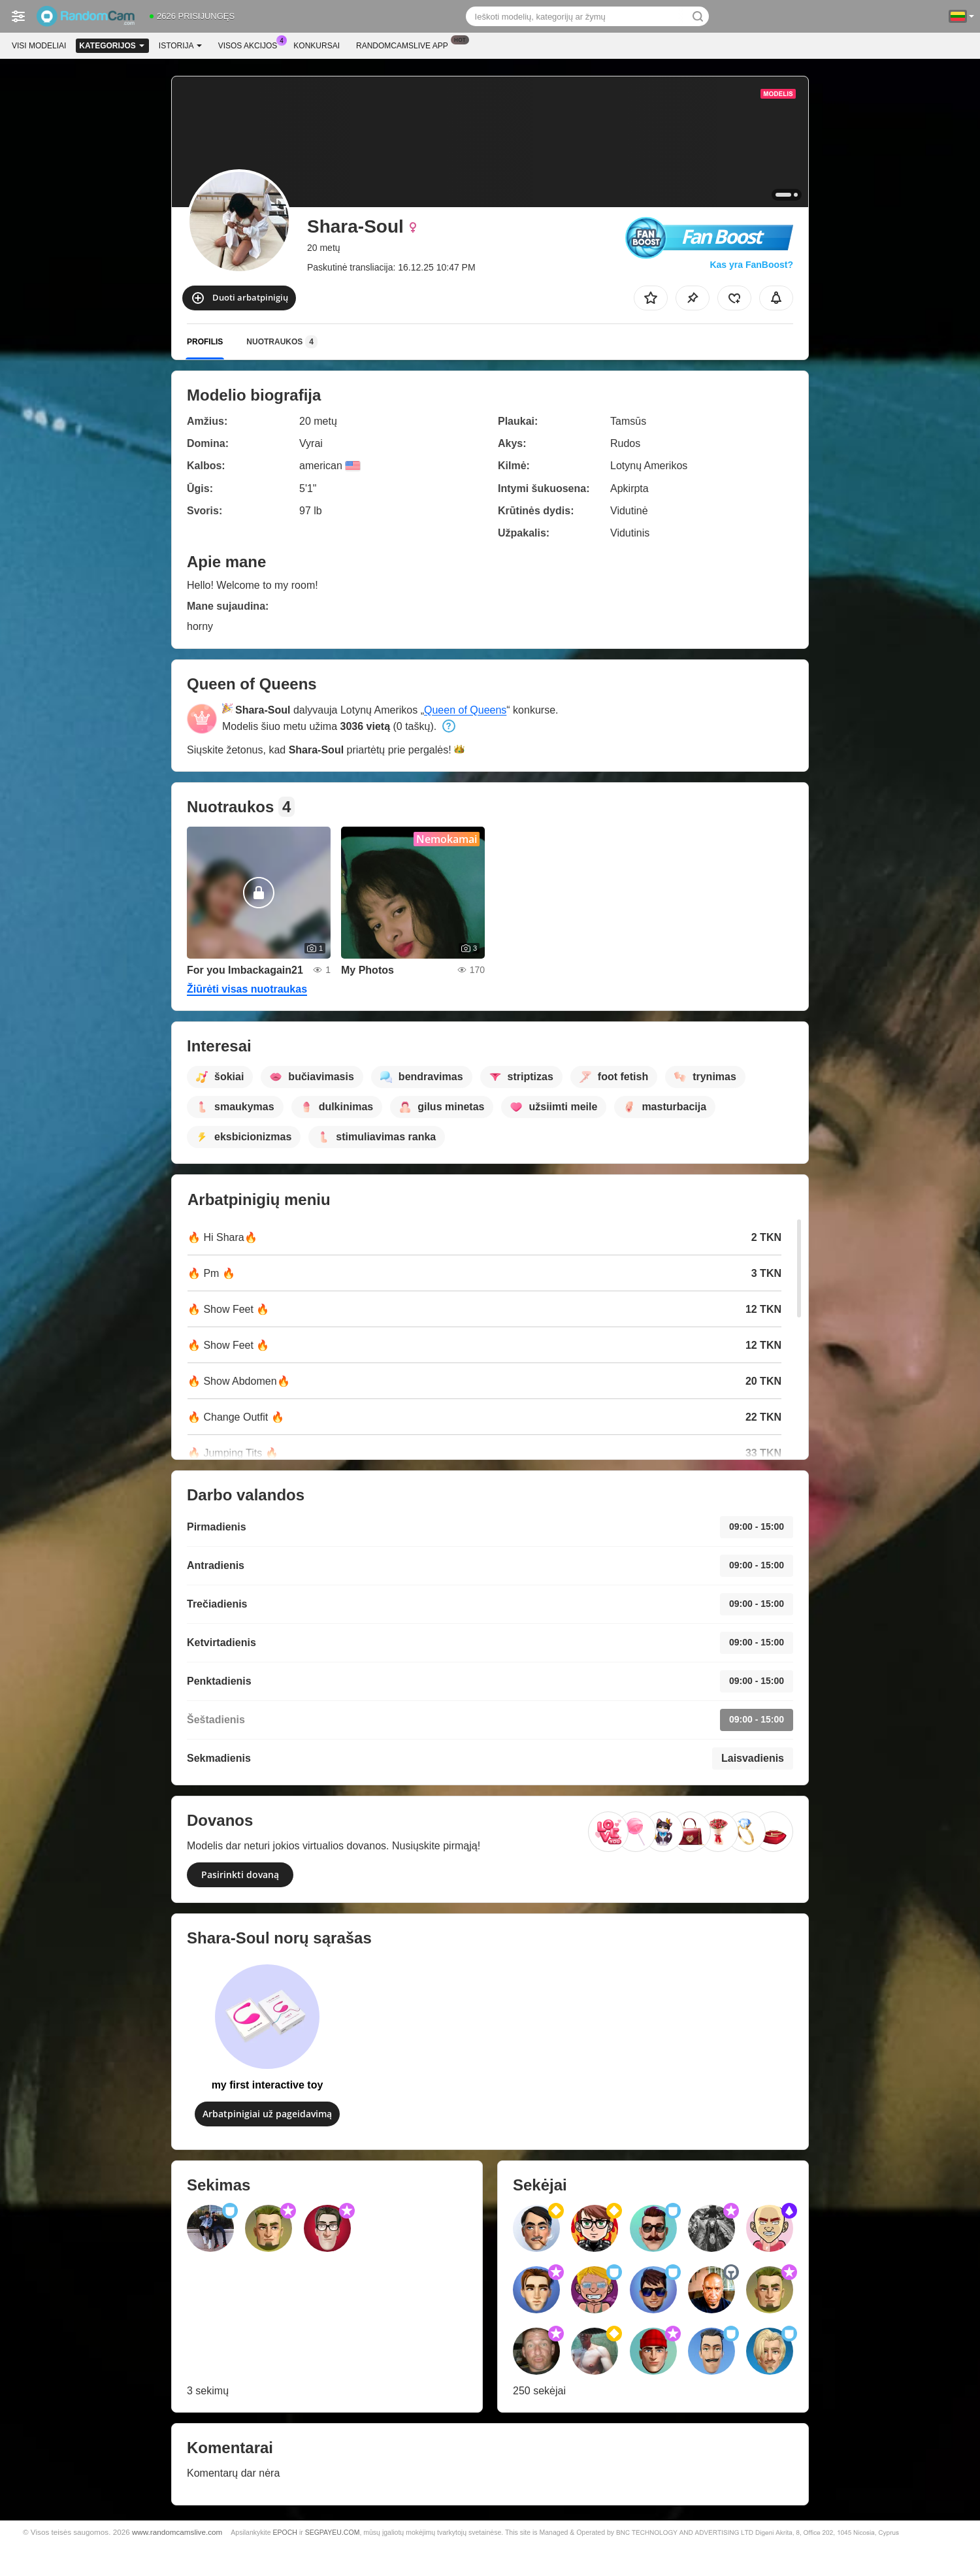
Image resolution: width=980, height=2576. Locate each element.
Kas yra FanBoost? (751, 264)
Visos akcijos (251, 44)
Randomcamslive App (405, 44)
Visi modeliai (39, 45)
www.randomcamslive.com (177, 2532)
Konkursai (316, 45)
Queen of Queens (465, 710)
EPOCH (285, 2532)
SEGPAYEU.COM (332, 2532)
